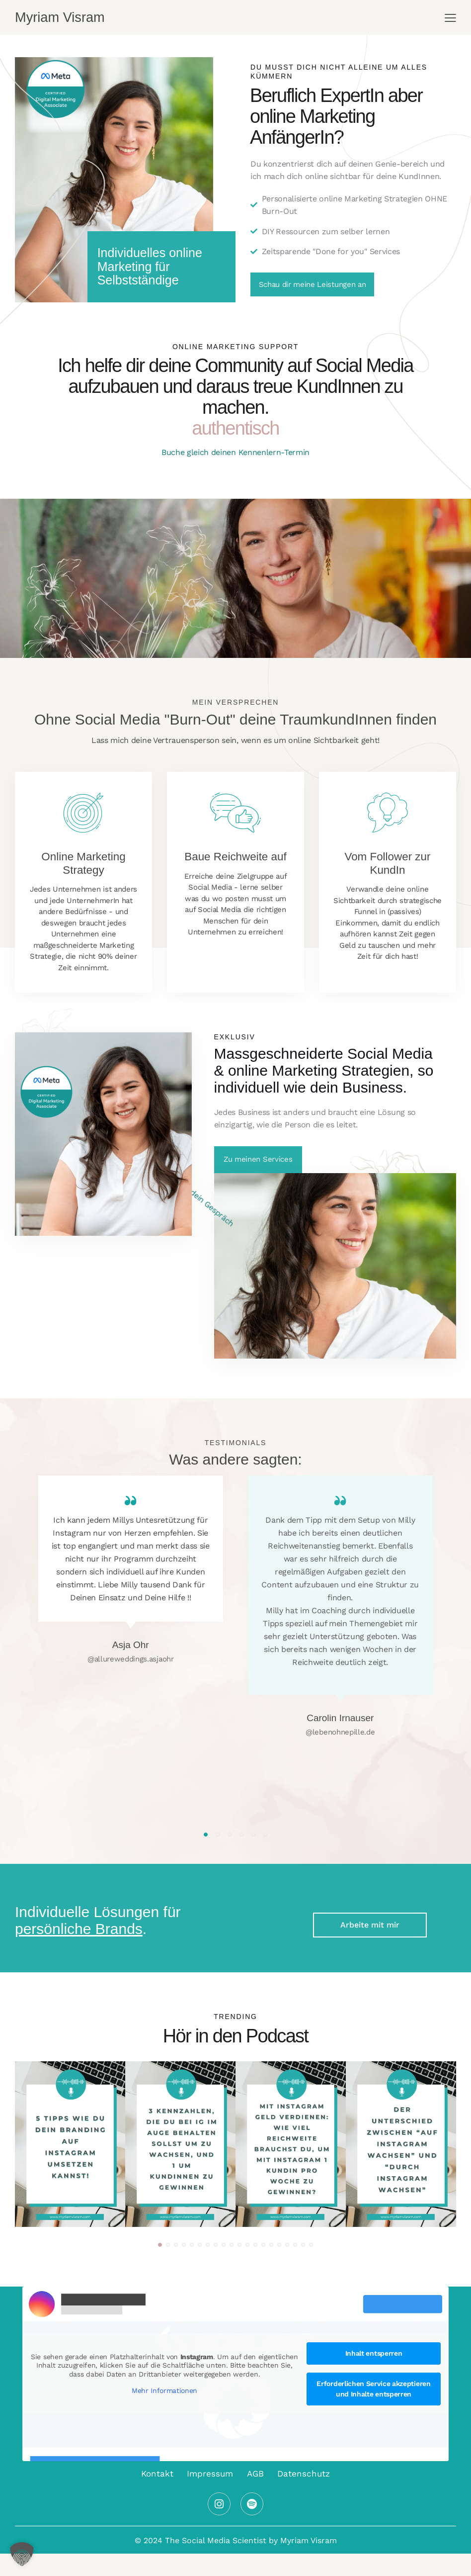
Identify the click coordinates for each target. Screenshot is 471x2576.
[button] (206, 1835)
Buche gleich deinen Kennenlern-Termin (235, 452)
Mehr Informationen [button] (164, 2390)
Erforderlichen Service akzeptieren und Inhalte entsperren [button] (373, 2389)
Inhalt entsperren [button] (373, 2353)
